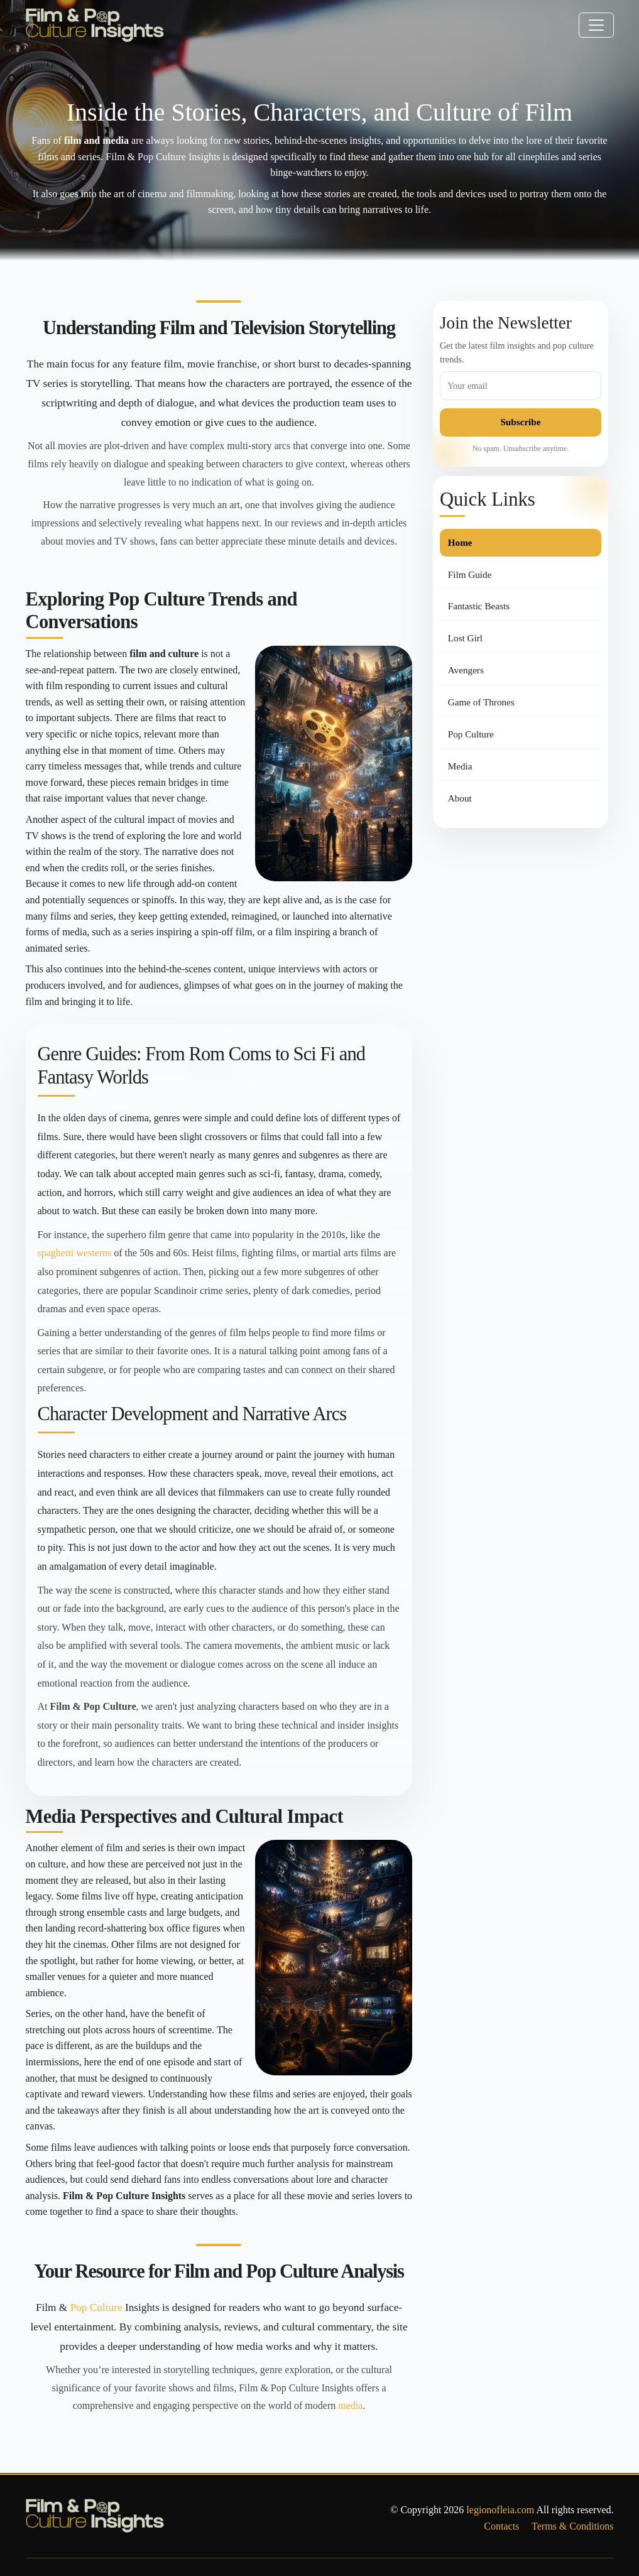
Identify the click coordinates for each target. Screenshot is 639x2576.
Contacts (501, 2526)
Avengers (466, 670)
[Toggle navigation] (596, 25)
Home (460, 542)
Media (460, 766)
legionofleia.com (500, 2509)
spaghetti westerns (75, 1252)
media (350, 2405)
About (460, 798)
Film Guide (470, 574)
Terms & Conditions (572, 2526)
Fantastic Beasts (479, 606)
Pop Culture (96, 2307)
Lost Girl (465, 638)
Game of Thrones (481, 702)
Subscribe (520, 421)
